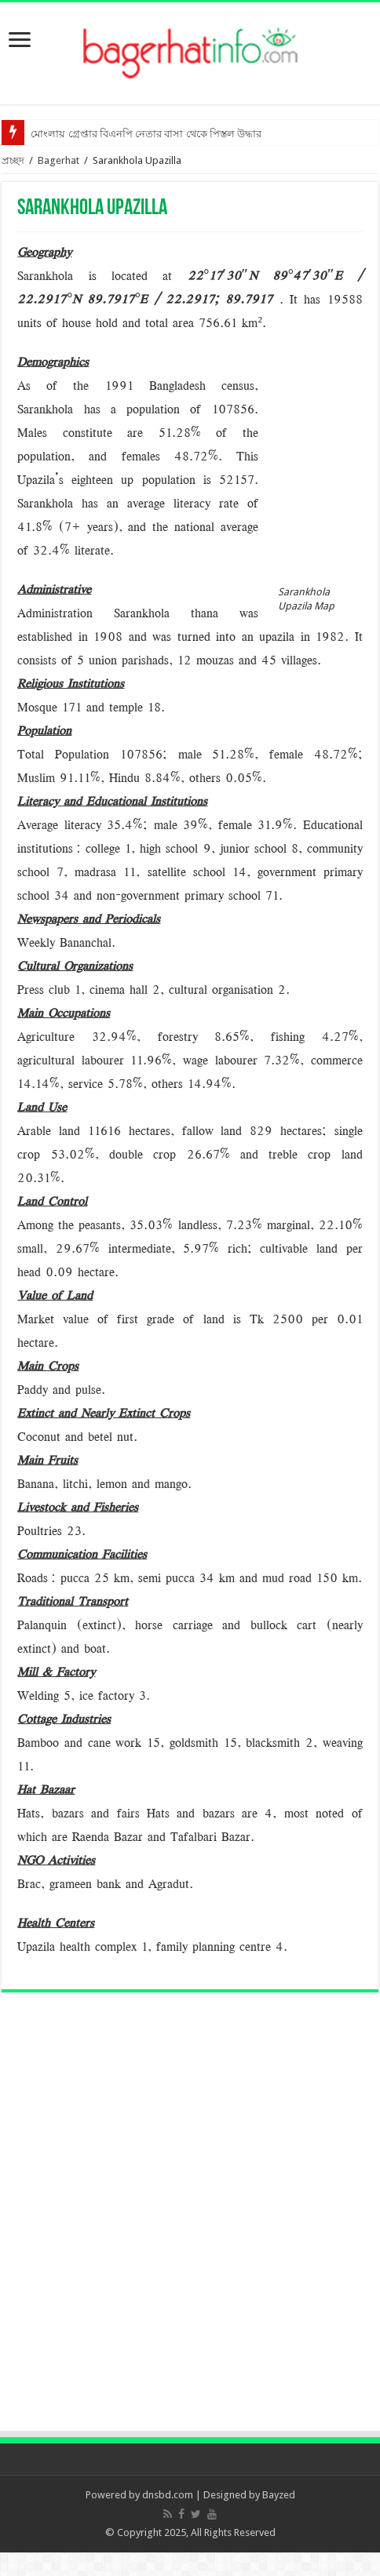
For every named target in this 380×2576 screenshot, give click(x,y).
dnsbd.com (167, 2495)
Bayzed (278, 2495)
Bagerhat (58, 160)
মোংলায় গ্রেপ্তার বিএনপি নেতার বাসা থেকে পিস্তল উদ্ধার (146, 134)
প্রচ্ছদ (13, 160)
